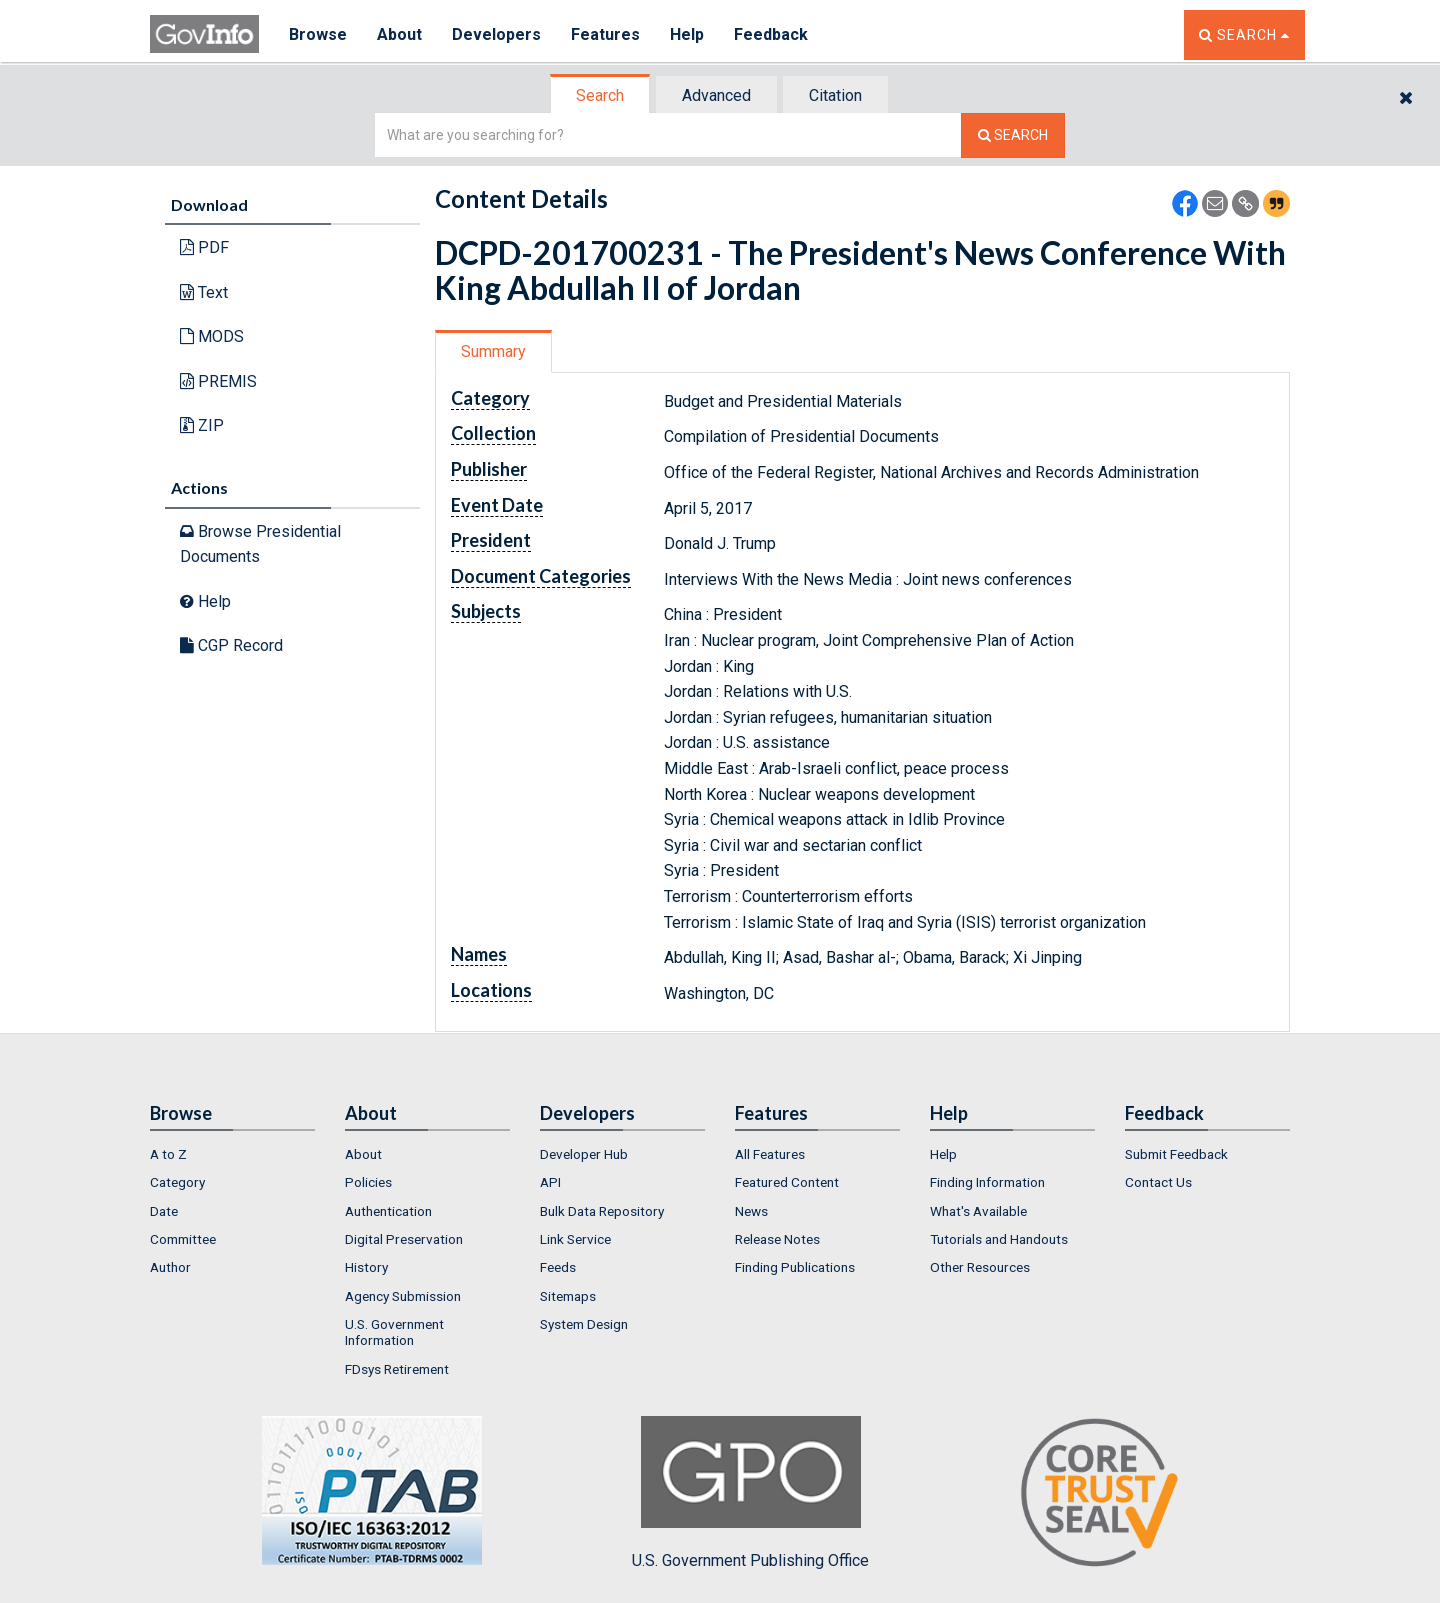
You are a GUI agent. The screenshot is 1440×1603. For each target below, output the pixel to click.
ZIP (202, 425)
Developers (496, 34)
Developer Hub (584, 1154)
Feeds (558, 1267)
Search (600, 95)
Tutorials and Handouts (999, 1239)
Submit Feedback (1176, 1154)
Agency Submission (403, 1296)
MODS (212, 336)
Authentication (388, 1211)
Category (177, 1182)
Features (605, 34)
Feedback (771, 34)
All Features (770, 1154)
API (550, 1182)
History (366, 1267)
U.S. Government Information (394, 1332)
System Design (584, 1324)
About (399, 34)
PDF (204, 247)
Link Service (575, 1239)
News (751, 1211)
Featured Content (787, 1182)
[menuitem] (232, 1154)
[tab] (601, 95)
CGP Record (231, 645)
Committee (183, 1239)
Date (164, 1211)
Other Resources (980, 1267)
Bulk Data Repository (602, 1211)
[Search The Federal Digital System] (1013, 135)
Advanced (716, 95)
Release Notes (777, 1239)
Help (687, 34)
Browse (318, 34)
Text (204, 292)
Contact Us (1158, 1182)
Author (170, 1267)
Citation (835, 95)
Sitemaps (568, 1296)
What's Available (978, 1211)
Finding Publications (795, 1267)
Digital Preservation (404, 1239)
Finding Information (987, 1182)
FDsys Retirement (397, 1369)
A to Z (168, 1154)
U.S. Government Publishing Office (750, 1493)
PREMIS (218, 381)
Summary (493, 351)
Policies (368, 1182)
